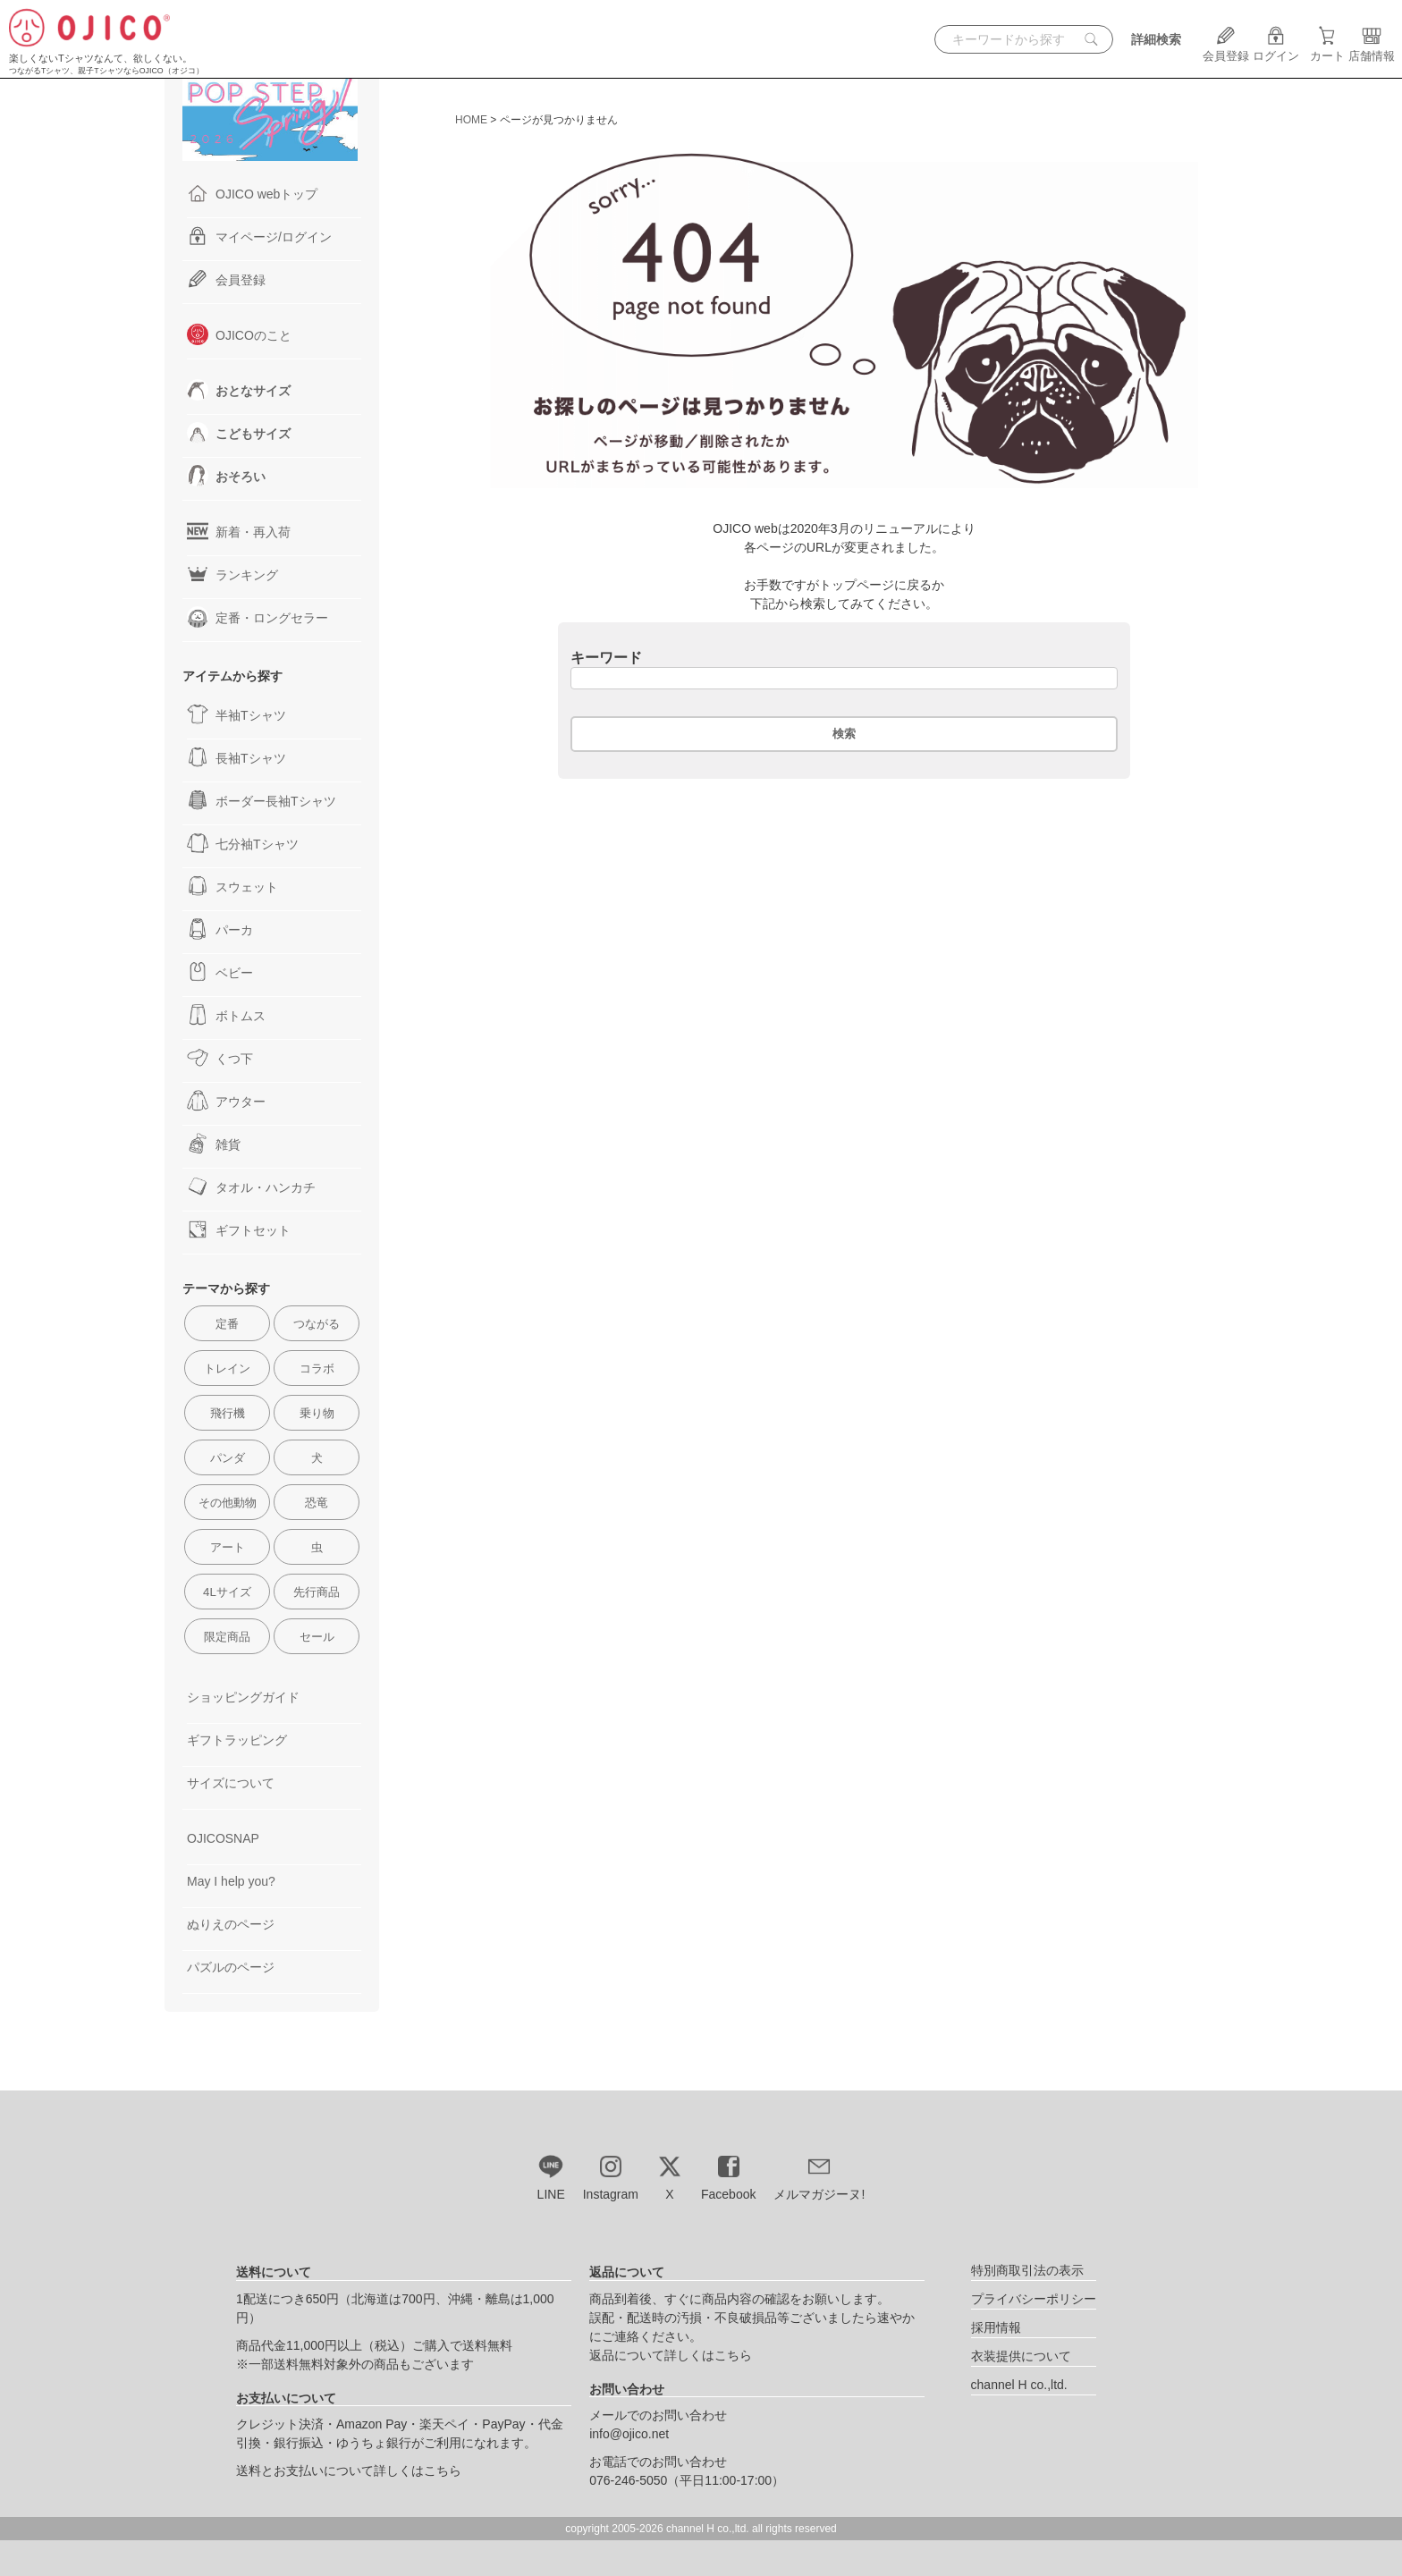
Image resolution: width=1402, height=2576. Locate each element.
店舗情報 (1371, 49)
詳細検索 (1156, 39)
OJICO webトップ (252, 193)
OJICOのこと (239, 334)
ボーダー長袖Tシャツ (261, 800)
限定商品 (227, 1636)
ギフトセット (239, 1229)
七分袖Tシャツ (243, 843)
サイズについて (230, 1783)
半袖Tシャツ (236, 714)
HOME (471, 120)
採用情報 (996, 2327)
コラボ (317, 1368)
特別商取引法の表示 (1027, 2270)
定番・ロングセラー (257, 617)
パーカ (220, 929)
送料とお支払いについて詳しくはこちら (348, 2470)
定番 (227, 1323)
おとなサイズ (239, 390)
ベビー (220, 972)
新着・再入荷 (239, 531)
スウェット (232, 886)
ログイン (1276, 49)
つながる (316, 1323)
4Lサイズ (227, 1592)
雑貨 (214, 1143)
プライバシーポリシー (1033, 2299)
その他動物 (227, 1502)
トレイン (227, 1368)
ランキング (232, 574)
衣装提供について (1021, 2356)
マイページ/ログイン (259, 236)
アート (227, 1547)
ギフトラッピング (237, 1740)
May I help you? (231, 1881)
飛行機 (227, 1413)
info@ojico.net (629, 2434)
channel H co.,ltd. (1019, 2385)
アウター (226, 1100)
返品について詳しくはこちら (670, 2355)
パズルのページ (230, 1967)
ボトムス (226, 1015)
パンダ (227, 1458)
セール (317, 1636)
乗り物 (317, 1413)
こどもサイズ (239, 432)
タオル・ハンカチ (251, 1186)
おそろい (226, 475)
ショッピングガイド (243, 1697)
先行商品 (316, 1592)
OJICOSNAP (223, 1838)
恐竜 (316, 1502)
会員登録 (1226, 49)
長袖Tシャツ (236, 757)
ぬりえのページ (230, 1924)
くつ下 (220, 1057)
